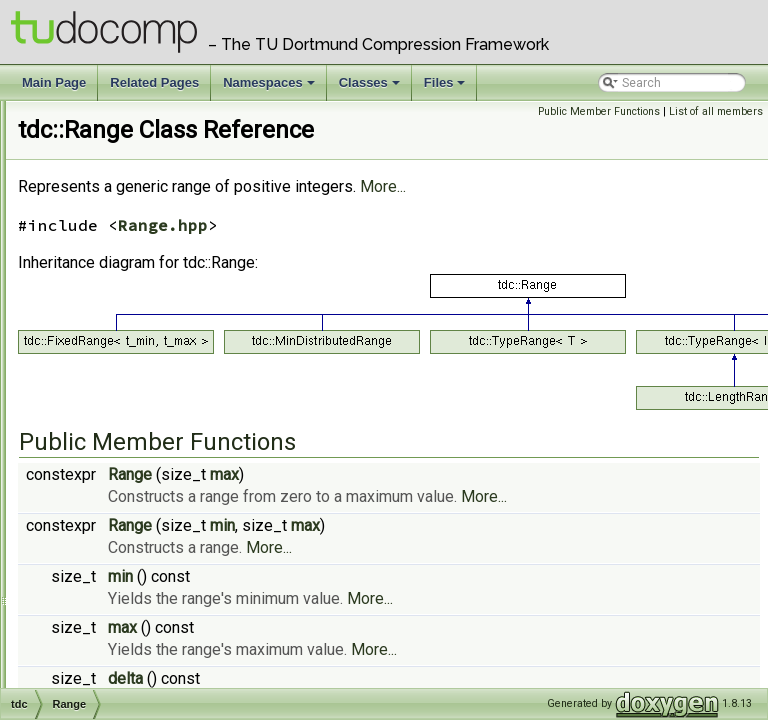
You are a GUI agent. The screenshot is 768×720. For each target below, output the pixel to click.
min (472, 575)
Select (99, 559)
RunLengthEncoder (135, 493)
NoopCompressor (130, 251)
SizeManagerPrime (134, 669)
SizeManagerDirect (135, 603)
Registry (105, 449)
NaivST (101, 207)
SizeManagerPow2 (133, 647)
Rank (96, 427)
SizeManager (118, 581)
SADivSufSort (118, 537)
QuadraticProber (127, 361)
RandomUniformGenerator (155, 383)
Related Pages (154, 82)
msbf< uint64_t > (128, 141)
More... (633, 214)
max (474, 502)
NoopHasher (116, 273)
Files (446, 88)
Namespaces (270, 88)
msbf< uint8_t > (124, 163)
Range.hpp (413, 253)
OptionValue (116, 295)
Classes (371, 88)
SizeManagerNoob (132, 625)
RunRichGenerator (133, 515)
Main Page (54, 82)
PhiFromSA (112, 317)
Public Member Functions (599, 111)
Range (100, 405)
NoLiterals (110, 229)
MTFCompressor (127, 185)
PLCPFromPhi (118, 339)
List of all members (716, 111)
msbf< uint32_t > (128, 119)
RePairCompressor (134, 471)
